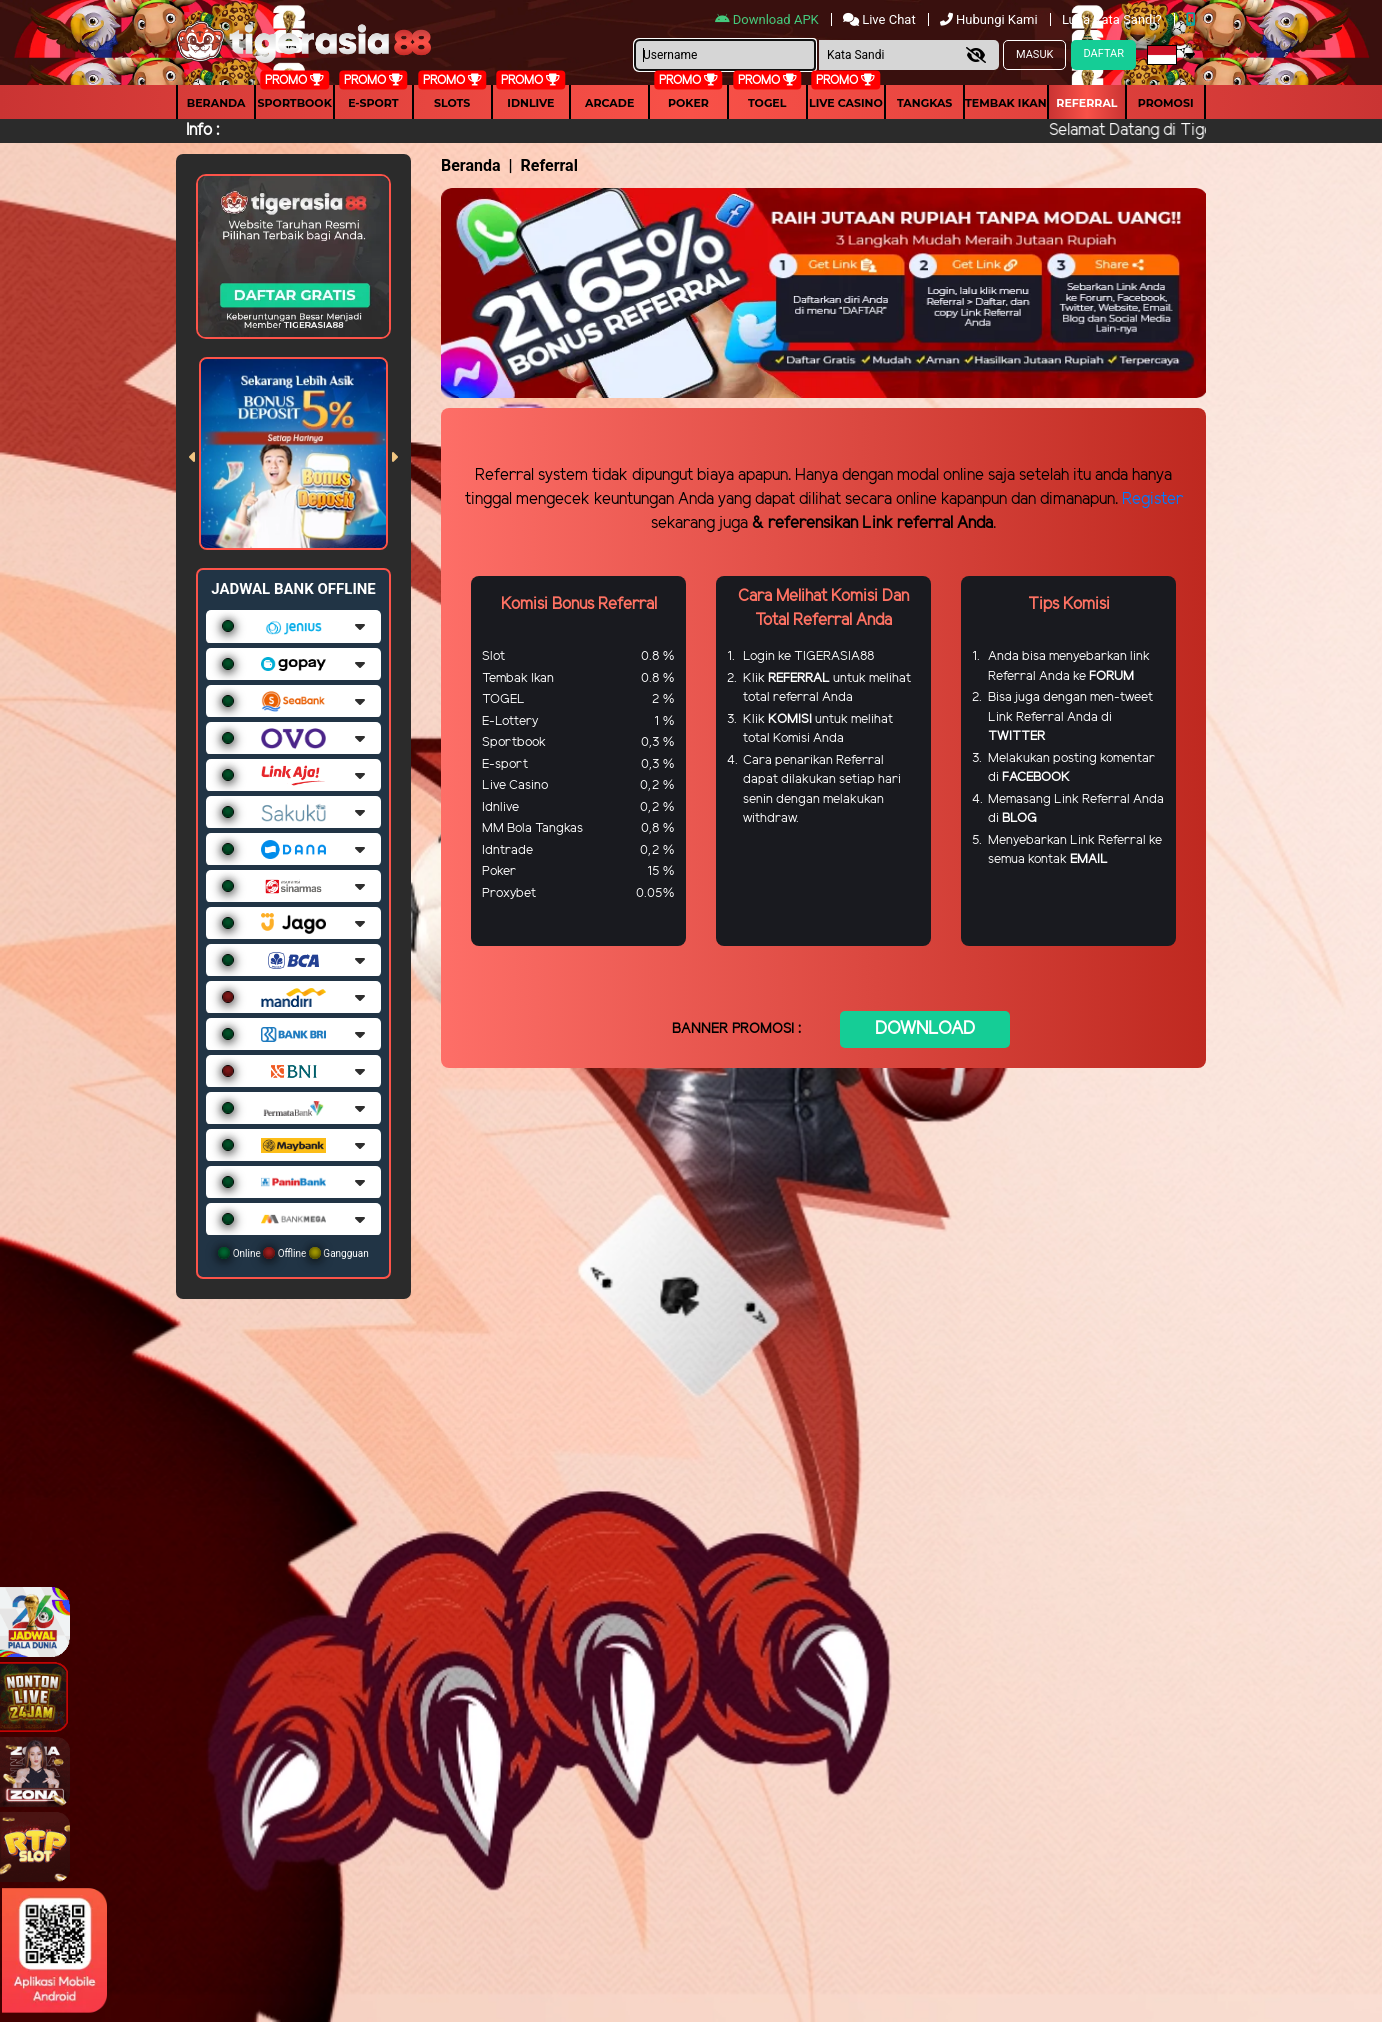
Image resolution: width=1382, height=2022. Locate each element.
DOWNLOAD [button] (925, 1029)
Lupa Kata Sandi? (1113, 19)
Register (1152, 499)
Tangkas (924, 103)
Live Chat (881, 19)
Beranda (216, 103)
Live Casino (846, 103)
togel (767, 103)
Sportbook (295, 103)
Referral (1086, 103)
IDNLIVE (530, 103)
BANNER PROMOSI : (736, 1029)
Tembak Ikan (1006, 103)
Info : (202, 130)
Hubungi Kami (990, 19)
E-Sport (373, 103)
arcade (609, 103)
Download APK (768, 19)
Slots (452, 103)
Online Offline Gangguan (293, 1253)
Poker (688, 103)
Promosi (1166, 103)
